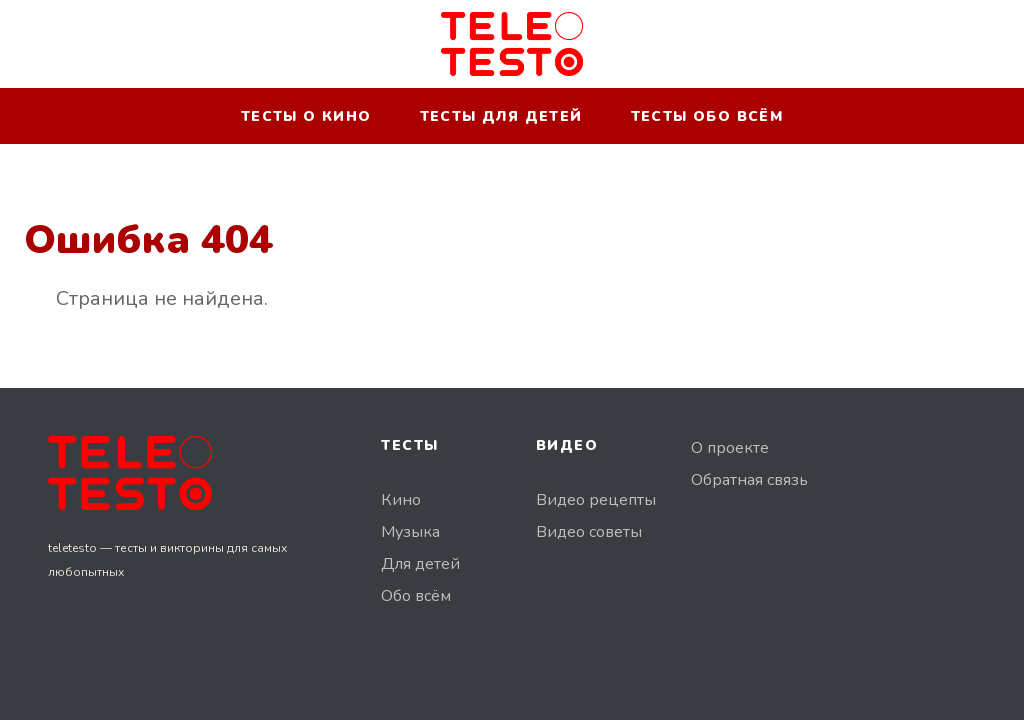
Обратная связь (749, 480)
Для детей (420, 564)
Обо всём (416, 596)
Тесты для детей (501, 116)
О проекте (730, 448)
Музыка (410, 532)
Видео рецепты (596, 500)
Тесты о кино (306, 116)
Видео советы (589, 532)
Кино (401, 500)
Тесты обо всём (707, 116)
